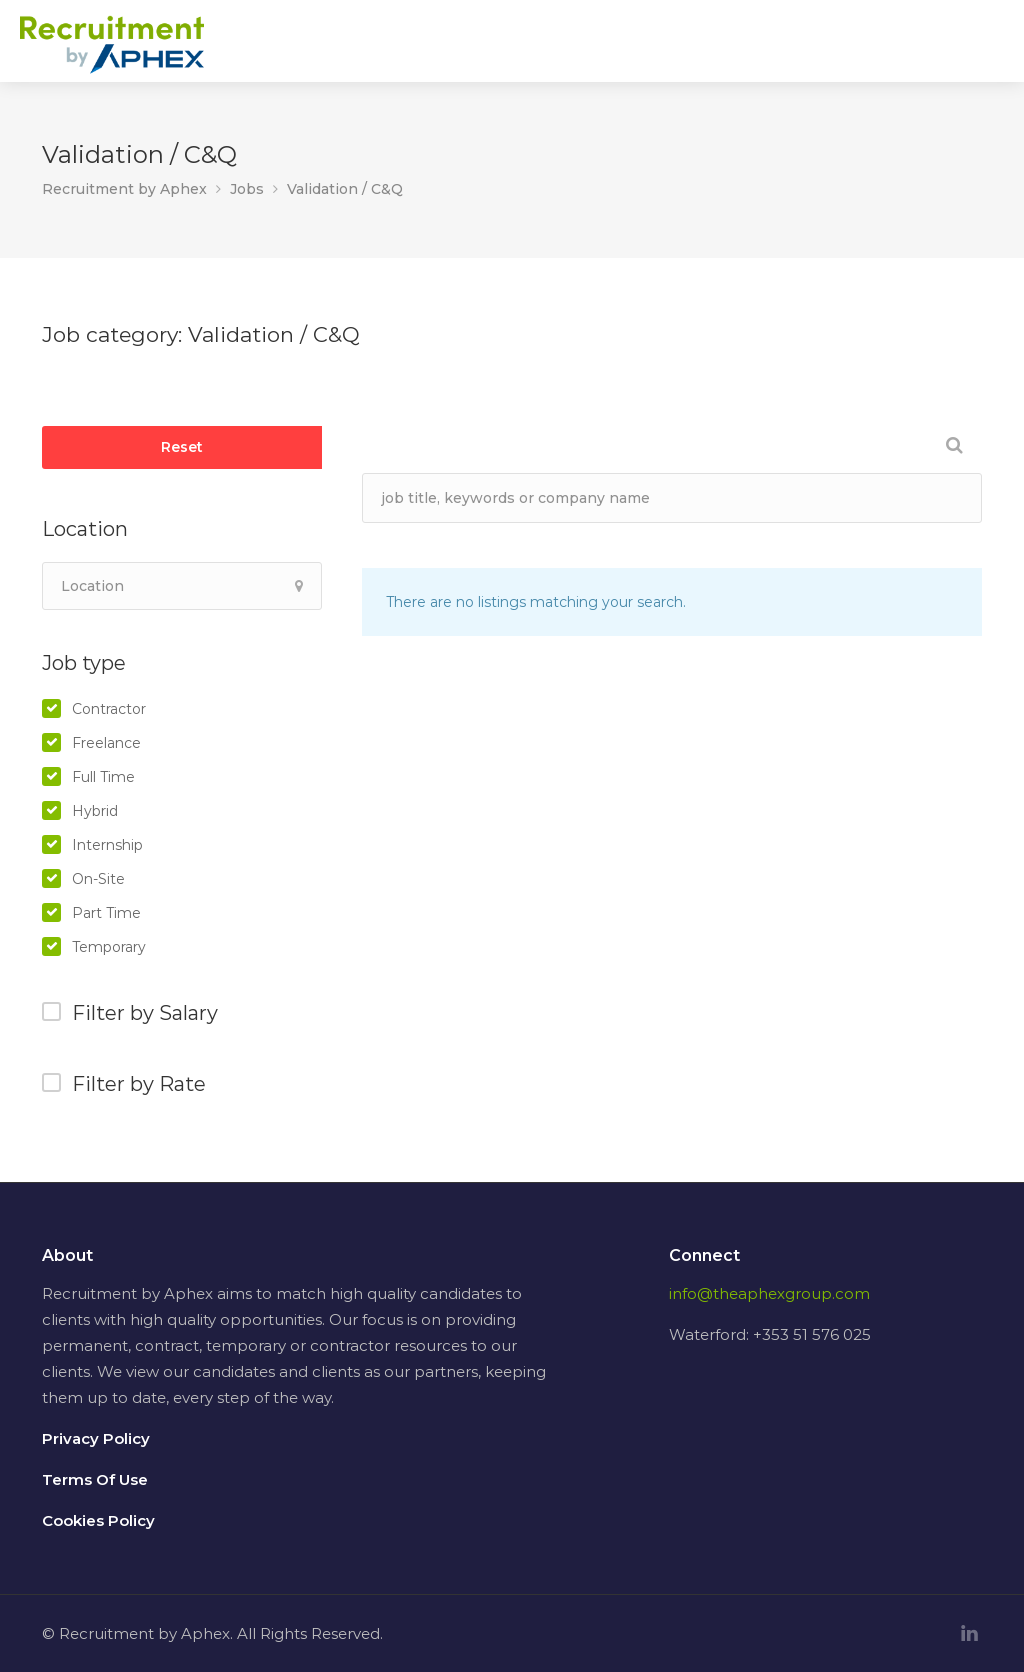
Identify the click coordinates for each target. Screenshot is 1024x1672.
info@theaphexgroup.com (769, 1293)
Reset (182, 447)
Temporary (109, 947)
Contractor (109, 709)
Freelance (106, 743)
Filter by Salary (145, 1013)
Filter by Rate (139, 1084)
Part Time (106, 913)
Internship (107, 845)
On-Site (98, 879)
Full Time (103, 777)
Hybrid (95, 811)
